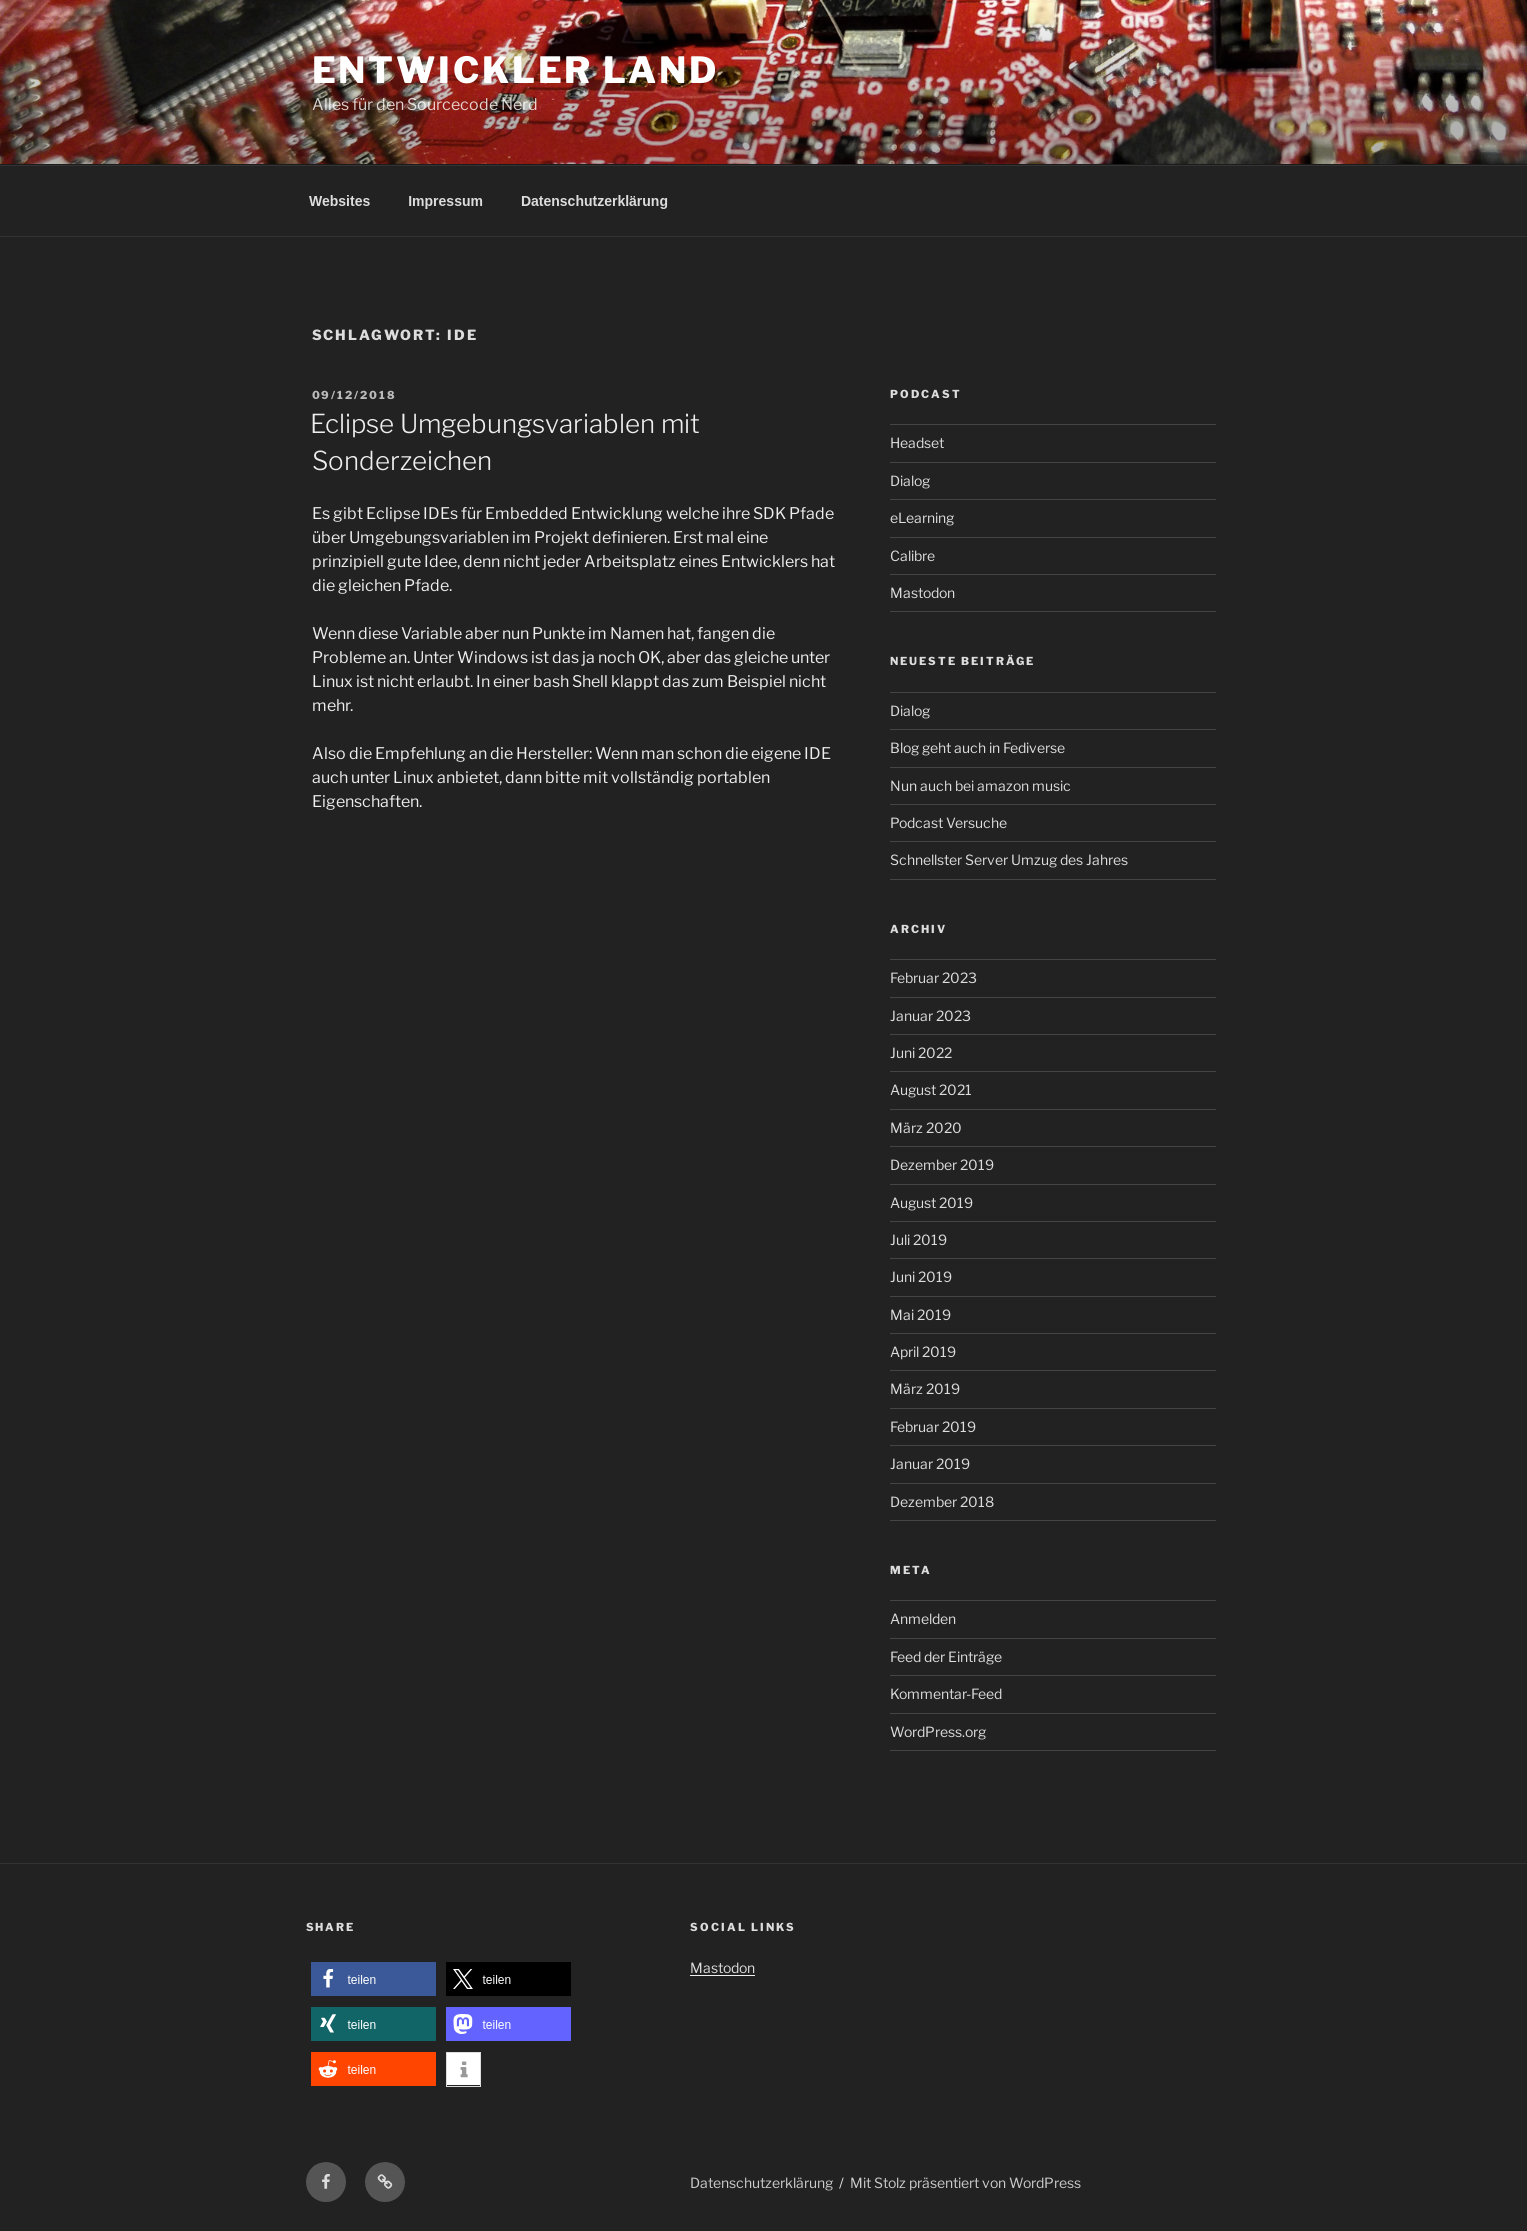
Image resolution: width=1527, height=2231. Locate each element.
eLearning (922, 517)
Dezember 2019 (942, 1164)
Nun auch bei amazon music (980, 785)
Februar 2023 (933, 977)
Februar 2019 (933, 1426)
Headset (917, 442)
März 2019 (925, 1388)
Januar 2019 (930, 1463)
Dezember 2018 (942, 1501)
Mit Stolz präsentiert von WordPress (965, 2182)
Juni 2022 (921, 1052)
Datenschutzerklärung (594, 201)
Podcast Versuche (948, 822)
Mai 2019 (920, 1314)
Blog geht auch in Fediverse (977, 747)
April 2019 (923, 1351)
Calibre (912, 555)
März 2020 (926, 1127)
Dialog (910, 480)
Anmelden (923, 1618)
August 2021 (931, 1089)
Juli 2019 (918, 1239)
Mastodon (922, 592)
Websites (339, 201)
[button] (373, 1979)
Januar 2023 (930, 1015)
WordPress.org (938, 1731)
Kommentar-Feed (946, 1693)
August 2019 (931, 1202)
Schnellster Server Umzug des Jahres (1009, 859)
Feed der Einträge (946, 1656)
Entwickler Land (515, 70)
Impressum (445, 201)
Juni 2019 (921, 1276)
